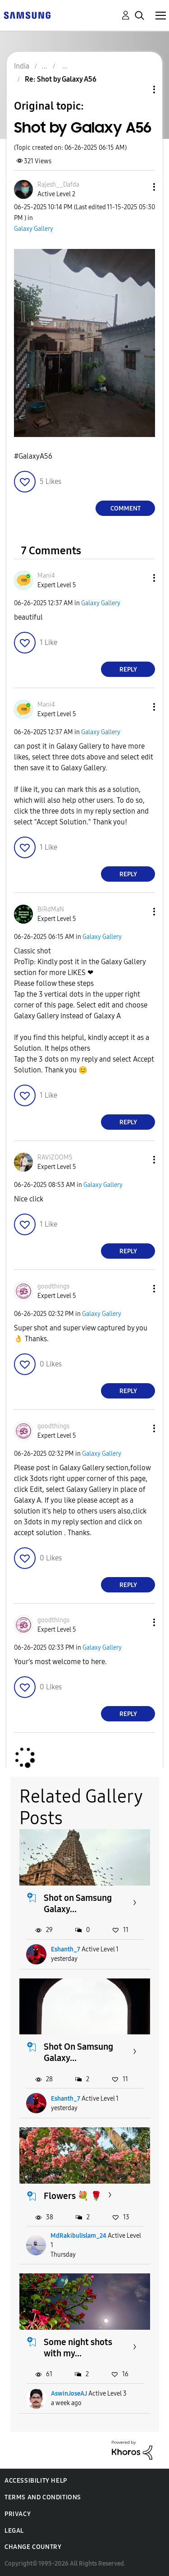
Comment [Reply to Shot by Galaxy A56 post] (125, 508)
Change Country (33, 2547)
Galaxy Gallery (33, 229)
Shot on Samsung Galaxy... (78, 1903)
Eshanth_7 (65, 1949)
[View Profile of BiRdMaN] (50, 909)
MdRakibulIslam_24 (78, 2236)
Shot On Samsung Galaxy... (78, 2052)
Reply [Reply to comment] (128, 669)
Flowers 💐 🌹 (73, 2195)
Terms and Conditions (43, 2497)
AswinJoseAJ (69, 2393)
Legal (14, 2531)
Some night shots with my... (78, 2348)
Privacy (18, 2514)
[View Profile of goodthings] (53, 1286)
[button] (139, 187)
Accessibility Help (36, 2480)
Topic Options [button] (139, 90)
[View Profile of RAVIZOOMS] (55, 1157)
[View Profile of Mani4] (46, 576)
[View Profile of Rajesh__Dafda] (58, 185)
